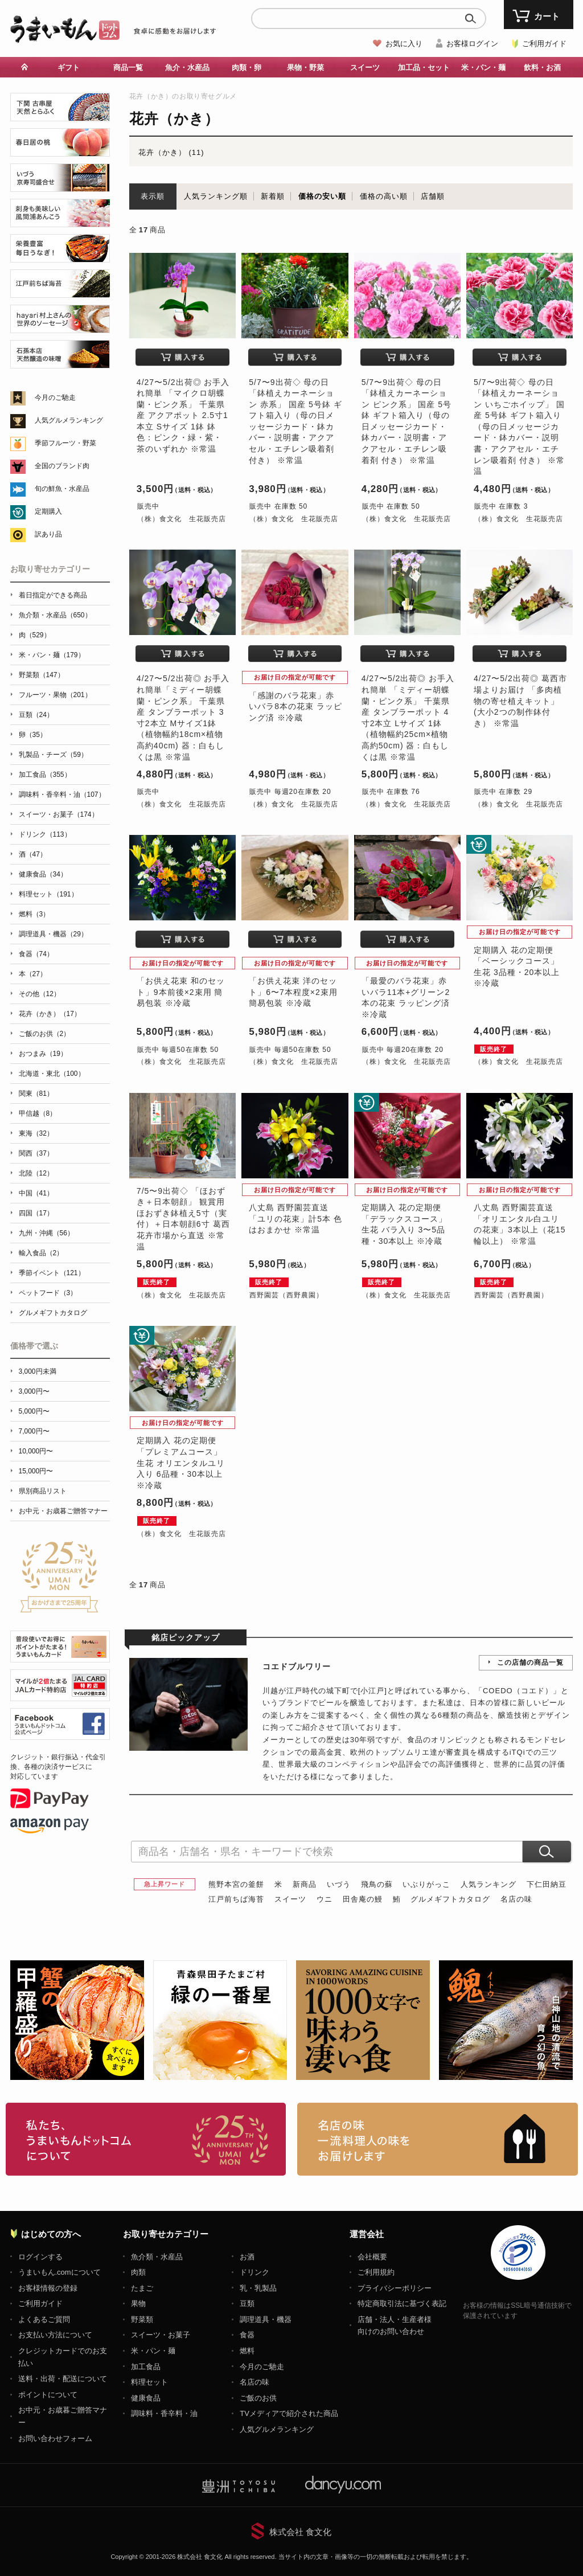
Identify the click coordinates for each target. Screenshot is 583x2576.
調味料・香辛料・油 (164, 2413)
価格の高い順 (384, 196)
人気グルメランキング (69, 420)
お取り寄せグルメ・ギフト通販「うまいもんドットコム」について (146, 2139)
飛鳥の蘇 (377, 1884)
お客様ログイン (472, 43)
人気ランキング (488, 1884)
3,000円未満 (37, 1371)
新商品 (305, 1884)
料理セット (149, 2382)
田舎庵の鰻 (363, 1899)
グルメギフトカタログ (450, 1899)
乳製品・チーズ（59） (53, 755)
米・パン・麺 (483, 67)
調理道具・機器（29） (53, 934)
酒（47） (33, 854)
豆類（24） (36, 715)
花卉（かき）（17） (50, 1014)
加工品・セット (424, 67)
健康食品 (146, 2398)
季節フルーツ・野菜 (65, 443)
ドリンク (254, 2272)
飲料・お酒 (542, 67)
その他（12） (39, 994)
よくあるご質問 (44, 2319)
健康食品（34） (43, 874)
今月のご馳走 (55, 398)
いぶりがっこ (426, 1884)
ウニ (324, 1899)
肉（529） (35, 635)
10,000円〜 (36, 1451)
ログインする (40, 2257)
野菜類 (142, 2319)
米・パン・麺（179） (52, 655)
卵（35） (33, 735)
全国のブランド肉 (62, 466)
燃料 (247, 2350)
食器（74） (36, 954)
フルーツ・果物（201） (55, 695)
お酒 (247, 2257)
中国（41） (36, 1193)
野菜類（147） (41, 675)
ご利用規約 (376, 2272)
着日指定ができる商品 (53, 595)
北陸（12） (36, 1173)
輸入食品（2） (41, 1253)
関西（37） (36, 1153)
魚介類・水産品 (157, 2257)
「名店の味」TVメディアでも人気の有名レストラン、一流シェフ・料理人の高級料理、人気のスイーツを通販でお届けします (437, 2139)
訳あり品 (48, 534)
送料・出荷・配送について (62, 2378)
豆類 (247, 2303)
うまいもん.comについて (59, 2272)
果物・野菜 (305, 67)
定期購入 (48, 511)
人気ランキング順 (216, 196)
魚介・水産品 (187, 67)
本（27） (33, 974)
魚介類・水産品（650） (55, 615)
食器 (247, 2335)
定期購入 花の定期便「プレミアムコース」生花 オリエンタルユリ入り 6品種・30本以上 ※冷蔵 (181, 1462)
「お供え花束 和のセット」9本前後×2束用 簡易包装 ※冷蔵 (181, 992)
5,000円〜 (34, 1411)
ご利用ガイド (544, 43)
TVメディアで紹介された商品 (289, 2413)
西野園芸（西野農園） (286, 1295)
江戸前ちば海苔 (236, 1899)
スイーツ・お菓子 (160, 2335)
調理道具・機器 (266, 2319)
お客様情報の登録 (47, 2288)
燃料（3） (34, 914)
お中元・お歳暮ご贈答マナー (63, 1511)
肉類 (138, 2272)
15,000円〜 (36, 1471)
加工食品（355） (45, 775)
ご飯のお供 (258, 2398)
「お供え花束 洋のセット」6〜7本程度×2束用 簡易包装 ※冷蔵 (293, 992)
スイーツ (365, 67)
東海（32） (36, 1133)
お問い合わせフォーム (55, 2438)
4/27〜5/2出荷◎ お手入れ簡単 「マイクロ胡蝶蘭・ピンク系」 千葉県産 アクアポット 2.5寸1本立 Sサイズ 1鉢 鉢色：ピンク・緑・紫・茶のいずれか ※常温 (183, 416)
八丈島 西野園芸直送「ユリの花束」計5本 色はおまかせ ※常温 (295, 1218)
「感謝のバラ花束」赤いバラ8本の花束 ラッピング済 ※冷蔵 (295, 706)
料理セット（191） (48, 894)
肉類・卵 (246, 67)
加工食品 (146, 2366)
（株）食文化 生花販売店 (181, 519)
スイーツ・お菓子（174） (58, 814)
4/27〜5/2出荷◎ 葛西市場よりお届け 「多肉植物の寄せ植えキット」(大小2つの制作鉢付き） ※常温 (520, 700)
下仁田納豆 (546, 1884)
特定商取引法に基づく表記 (402, 2303)
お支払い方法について (55, 2335)
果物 (138, 2303)
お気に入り (403, 43)
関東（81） (36, 1093)
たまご (142, 2288)
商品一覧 (128, 67)
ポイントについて (47, 2394)
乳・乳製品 (258, 2288)
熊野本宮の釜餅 (236, 1884)
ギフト (69, 67)
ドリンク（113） (45, 834)
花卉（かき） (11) (171, 152)
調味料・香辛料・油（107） (62, 794)
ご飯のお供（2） (45, 1034)
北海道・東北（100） (52, 1074)
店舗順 (433, 196)
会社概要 (372, 2257)
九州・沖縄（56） (46, 1233)
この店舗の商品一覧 (530, 1662)
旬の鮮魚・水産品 (62, 489)
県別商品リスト (43, 1491)
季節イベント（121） (52, 1273)
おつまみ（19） (43, 1054)
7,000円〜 (34, 1431)
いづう (339, 1884)
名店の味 (516, 1899)
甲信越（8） (38, 1113)
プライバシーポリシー (395, 2288)
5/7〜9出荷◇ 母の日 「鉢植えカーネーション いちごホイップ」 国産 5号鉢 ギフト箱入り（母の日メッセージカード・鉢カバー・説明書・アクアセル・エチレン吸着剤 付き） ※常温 (519, 427)
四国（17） (36, 1213)
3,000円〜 (34, 1391)
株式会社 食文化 (300, 2532)
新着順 (273, 196)
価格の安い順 (322, 196)
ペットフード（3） (48, 1293)
